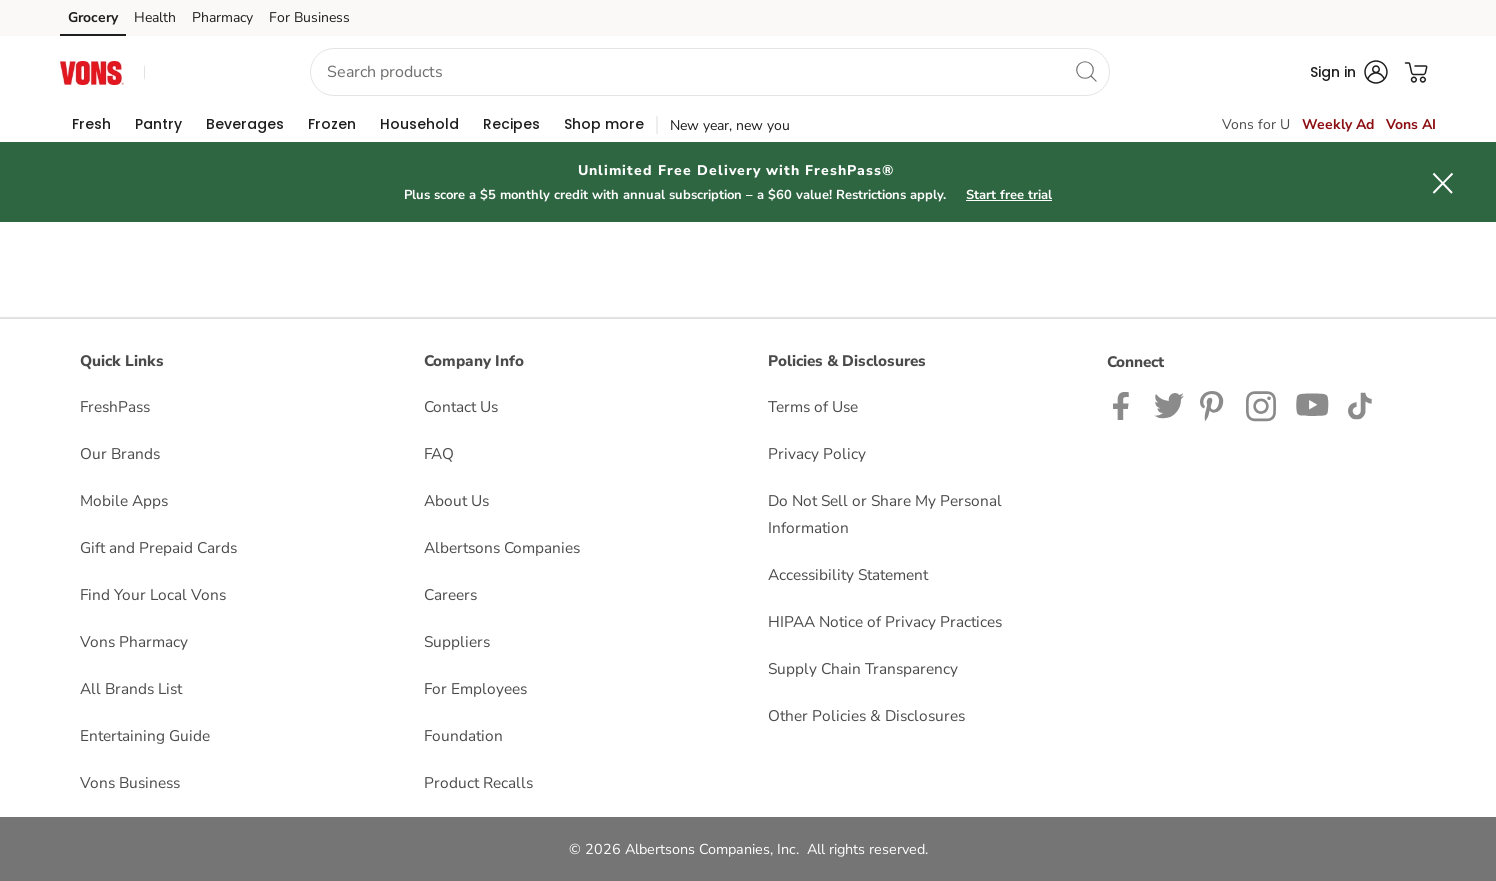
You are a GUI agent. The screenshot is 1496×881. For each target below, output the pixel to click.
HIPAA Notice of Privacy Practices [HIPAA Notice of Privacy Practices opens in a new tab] (885, 621)
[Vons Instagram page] (1262, 404)
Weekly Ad (1338, 124)
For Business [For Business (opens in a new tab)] (309, 17)
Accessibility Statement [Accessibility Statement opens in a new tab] (848, 574)
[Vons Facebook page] (1125, 404)
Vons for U (1256, 124)
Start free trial (1009, 195)
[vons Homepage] (92, 71)
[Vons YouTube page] (1313, 404)
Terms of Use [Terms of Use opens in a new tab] (813, 406)
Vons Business (130, 782)
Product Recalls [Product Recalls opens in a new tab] (478, 782)
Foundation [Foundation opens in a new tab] (463, 735)
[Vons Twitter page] (1169, 404)
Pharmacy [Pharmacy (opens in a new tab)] (222, 17)
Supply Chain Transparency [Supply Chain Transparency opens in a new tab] (863, 668)
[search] (1086, 71)
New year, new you (730, 125)
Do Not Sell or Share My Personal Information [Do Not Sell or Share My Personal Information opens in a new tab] (885, 514)
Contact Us (461, 406)
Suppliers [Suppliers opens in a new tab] (457, 641)
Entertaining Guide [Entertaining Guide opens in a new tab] (145, 735)
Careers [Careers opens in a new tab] (450, 594)
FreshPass (115, 406)
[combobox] (710, 72)
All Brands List (131, 688)
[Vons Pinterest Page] (1215, 404)
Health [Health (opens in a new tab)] (155, 17)
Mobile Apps (124, 500)
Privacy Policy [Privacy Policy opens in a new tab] (817, 453)
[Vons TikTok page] (1359, 404)
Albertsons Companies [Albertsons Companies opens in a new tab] (502, 547)
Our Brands (120, 453)
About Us (456, 500)
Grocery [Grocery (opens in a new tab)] (93, 17)
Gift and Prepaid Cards (158, 547)
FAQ (439, 453)
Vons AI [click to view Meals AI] (1411, 124)
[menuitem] (91, 124)
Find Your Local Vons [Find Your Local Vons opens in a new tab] (153, 594)
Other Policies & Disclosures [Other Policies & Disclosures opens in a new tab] (866, 715)
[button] (209, 72)
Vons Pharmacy (134, 641)
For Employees (475, 688)
